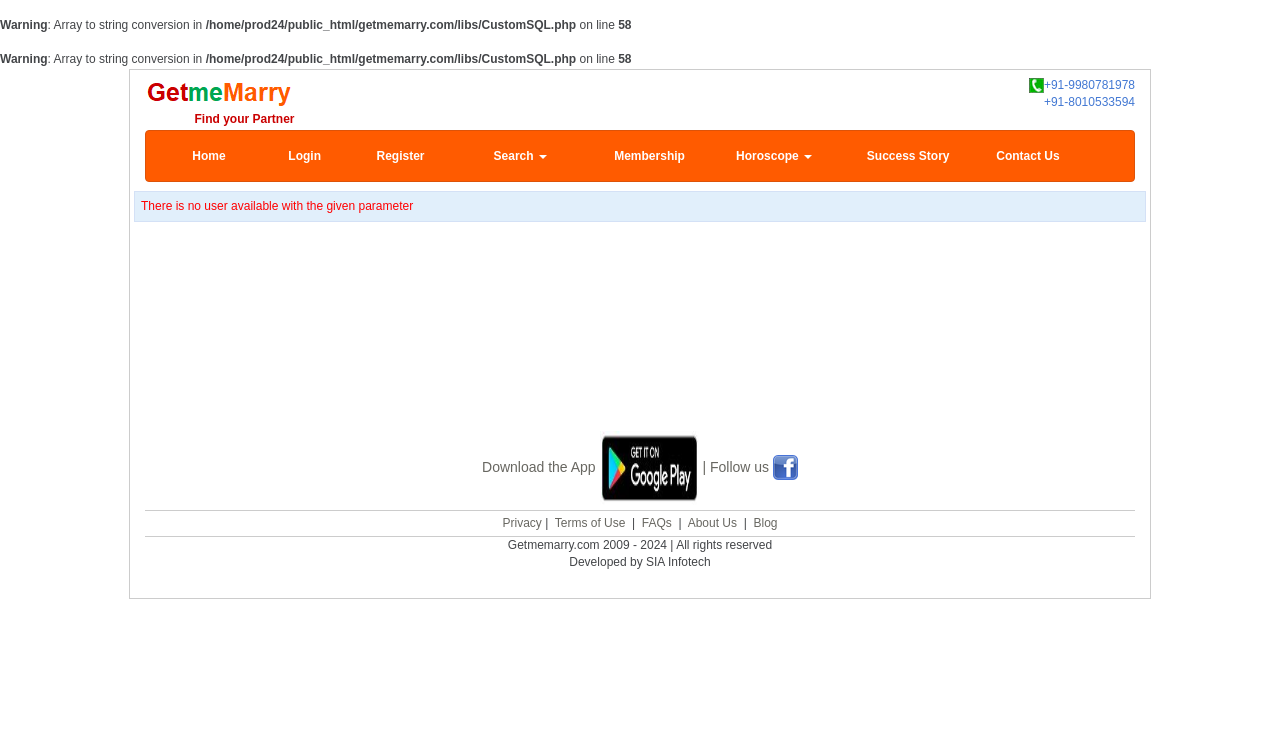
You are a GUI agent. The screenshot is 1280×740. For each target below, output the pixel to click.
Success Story (908, 156)
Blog (765, 521)
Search (520, 156)
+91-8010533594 (1089, 102)
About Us (712, 521)
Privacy (521, 521)
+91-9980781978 (1082, 85)
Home (208, 156)
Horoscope (774, 156)
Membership (649, 156)
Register (400, 156)
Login (304, 156)
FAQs (657, 521)
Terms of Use (590, 521)
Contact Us (1027, 156)
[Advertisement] (640, 352)
